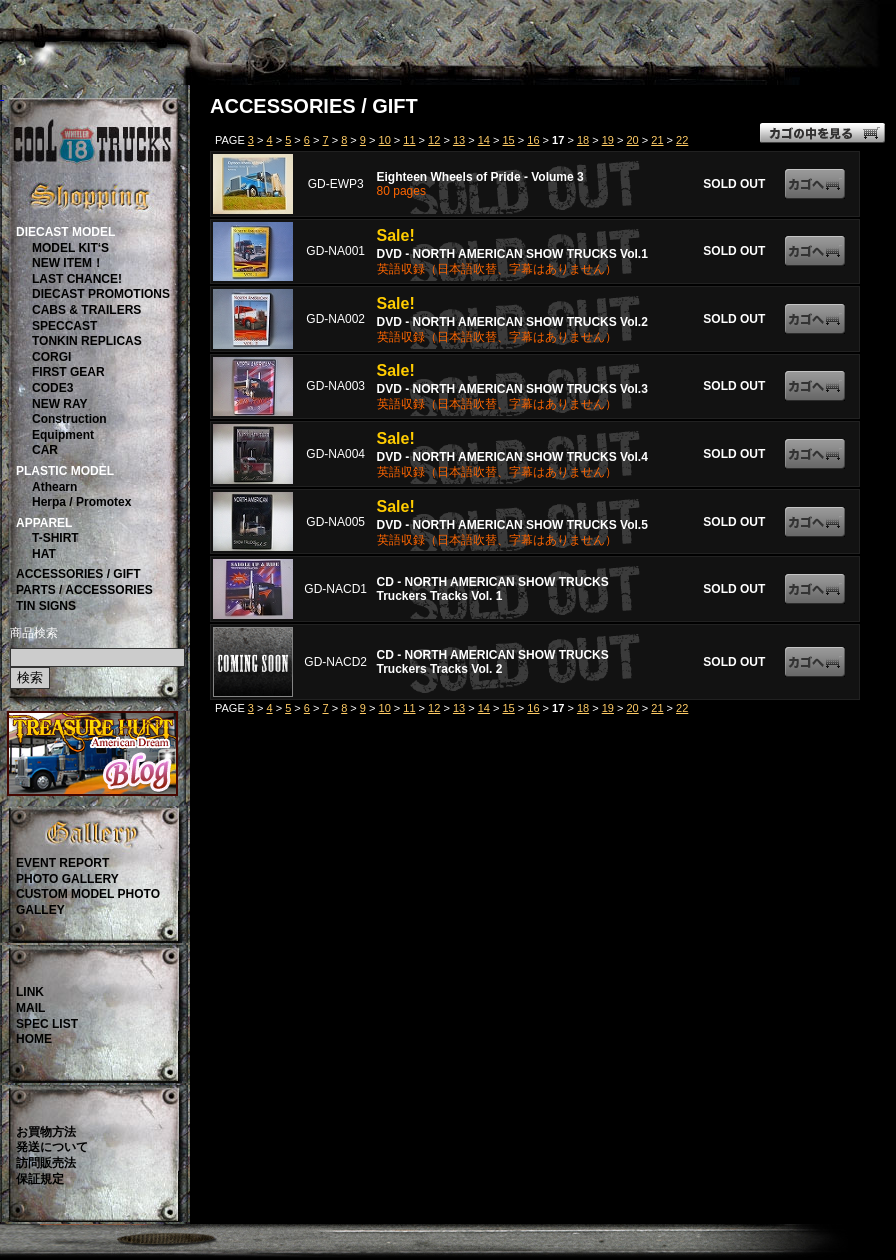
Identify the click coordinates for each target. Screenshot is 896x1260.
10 (385, 140)
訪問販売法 (46, 1163)
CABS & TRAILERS (86, 310)
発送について (52, 1147)
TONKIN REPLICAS (87, 341)
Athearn (54, 487)
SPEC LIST (47, 1024)
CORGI (51, 357)
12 (434, 140)
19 (608, 140)
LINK (30, 992)
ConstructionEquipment (69, 427)
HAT (44, 554)
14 (484, 140)
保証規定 (40, 1179)
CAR (45, 450)
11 (409, 140)
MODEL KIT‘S (70, 248)
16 (533, 140)
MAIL (30, 1008)
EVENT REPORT (62, 863)
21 (657, 140)
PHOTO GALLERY (67, 879)
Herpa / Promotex (81, 502)
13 (459, 140)
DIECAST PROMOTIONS (101, 294)
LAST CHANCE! (77, 279)
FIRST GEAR (68, 372)
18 (583, 140)
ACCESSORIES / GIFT (78, 574)
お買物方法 (46, 1132)
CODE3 (52, 388)
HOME (34, 1039)
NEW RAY (60, 404)
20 (632, 140)
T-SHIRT (55, 538)
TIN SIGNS (46, 606)
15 (509, 140)
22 (682, 140)
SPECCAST (64, 326)
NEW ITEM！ (68, 263)
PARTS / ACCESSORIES (84, 590)
